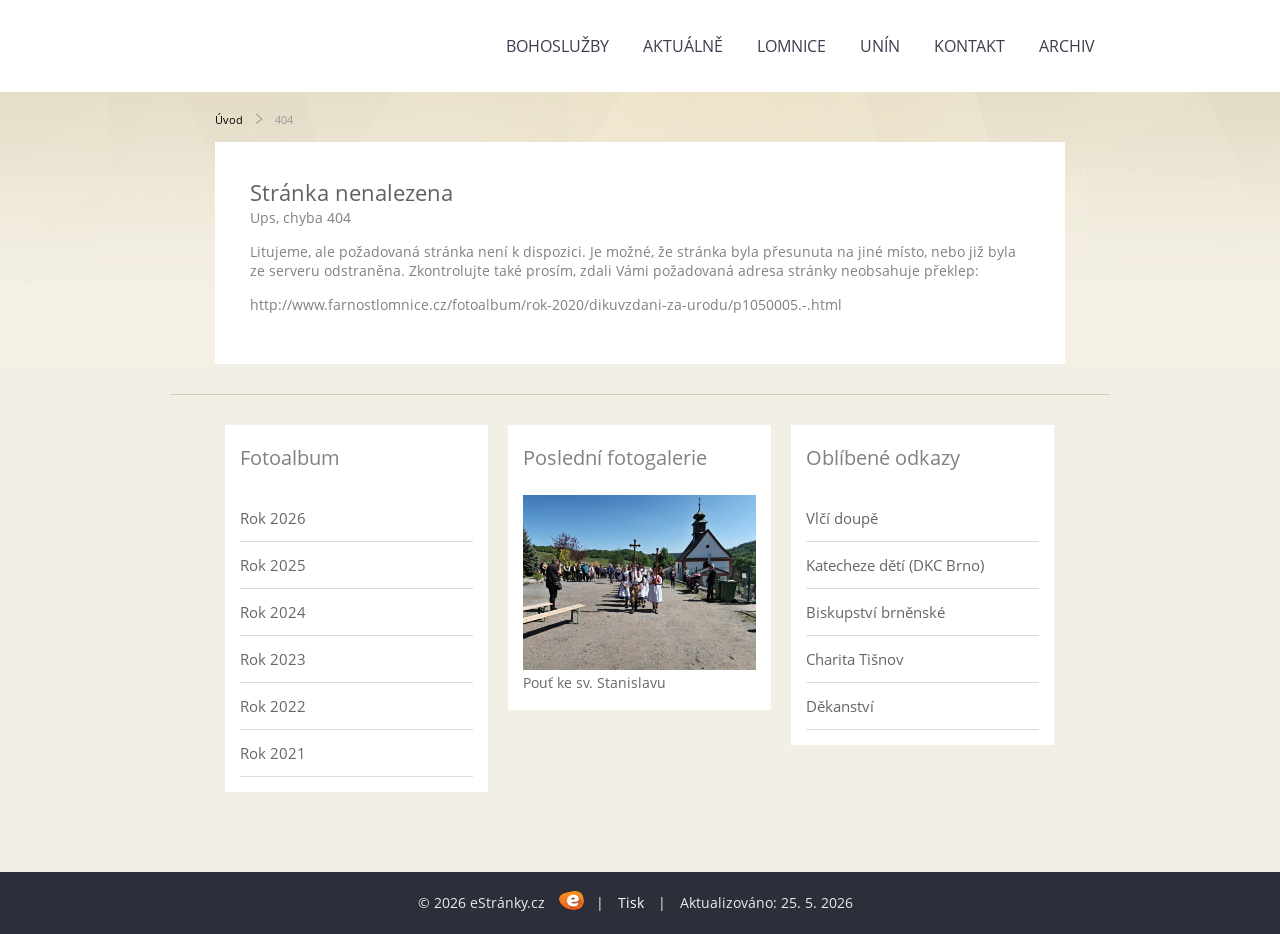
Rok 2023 (273, 659)
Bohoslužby (557, 46)
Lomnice (791, 46)
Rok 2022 (273, 706)
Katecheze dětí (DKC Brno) (895, 565)
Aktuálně (683, 46)
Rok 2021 (273, 753)
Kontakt (969, 46)
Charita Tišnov (855, 659)
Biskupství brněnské (875, 612)
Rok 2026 (273, 518)
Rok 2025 (273, 565)
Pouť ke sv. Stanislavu (594, 682)
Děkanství (840, 706)
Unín (880, 46)
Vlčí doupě (842, 518)
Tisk (631, 902)
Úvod (229, 119)
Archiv (1067, 46)
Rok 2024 (273, 612)
